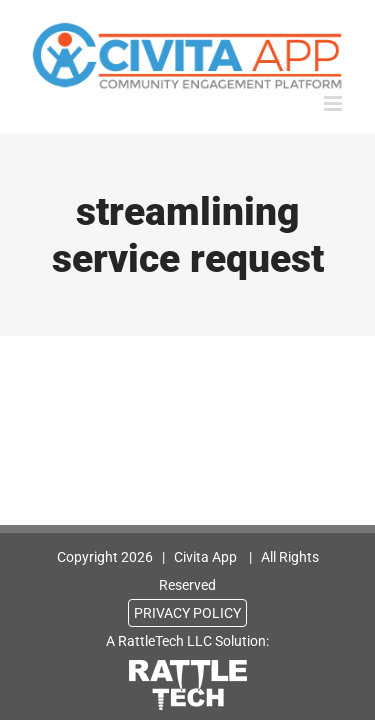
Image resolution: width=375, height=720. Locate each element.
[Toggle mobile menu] (334, 103)
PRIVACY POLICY (187, 613)
